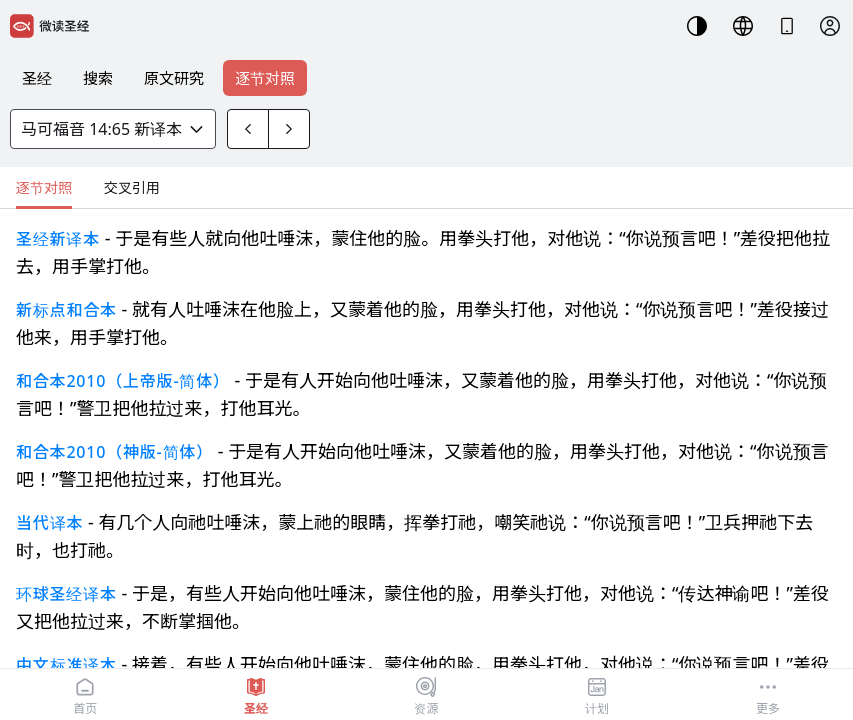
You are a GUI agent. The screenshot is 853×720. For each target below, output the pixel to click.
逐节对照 (265, 78)
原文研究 (174, 78)
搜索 (98, 78)
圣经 (37, 78)
